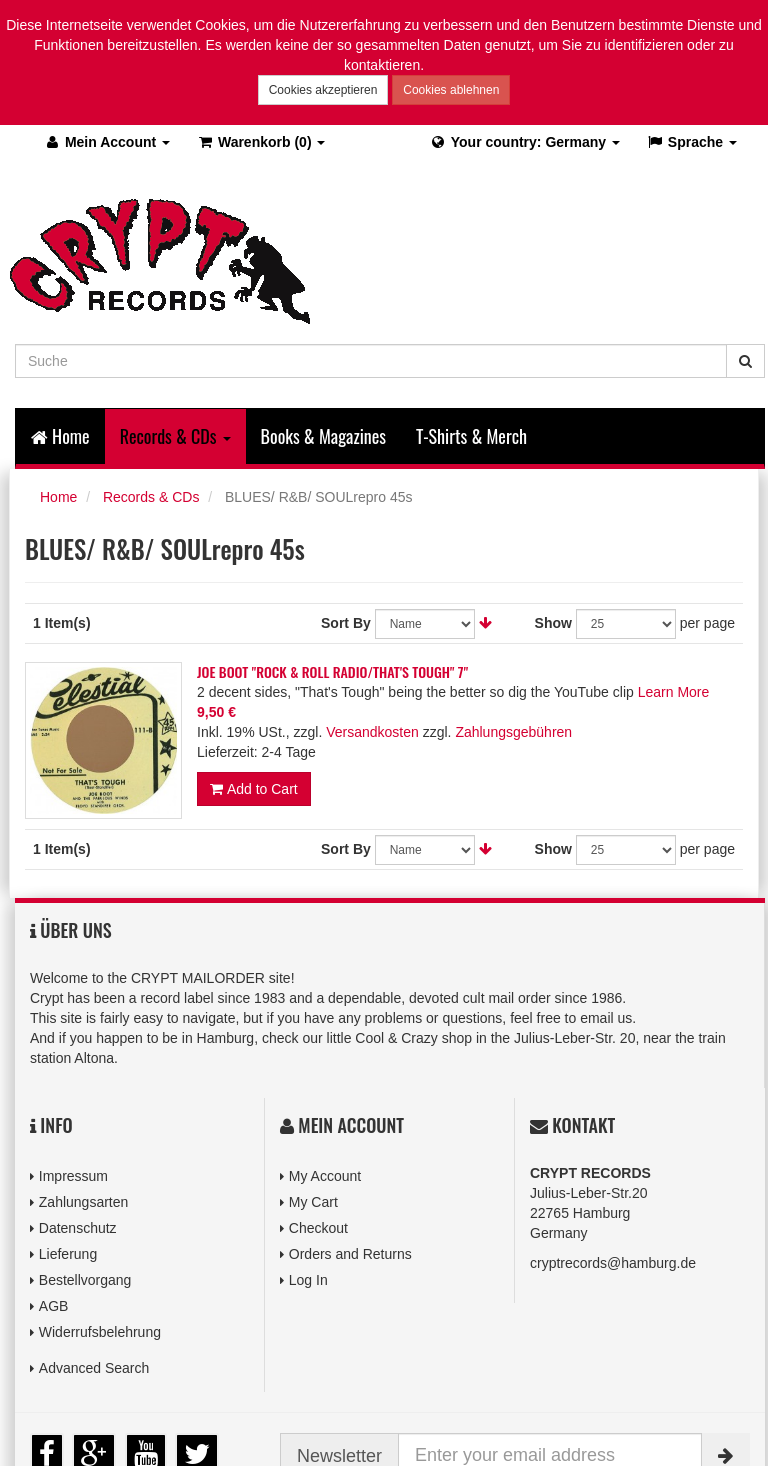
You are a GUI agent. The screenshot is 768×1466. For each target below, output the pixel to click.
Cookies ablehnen (451, 90)
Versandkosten (372, 732)
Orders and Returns (350, 1254)
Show (553, 623)
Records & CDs (151, 497)
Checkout (318, 1228)
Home (60, 436)
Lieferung (68, 1254)
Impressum (73, 1176)
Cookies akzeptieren (323, 90)
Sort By (346, 623)
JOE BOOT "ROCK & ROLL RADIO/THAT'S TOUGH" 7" (332, 671)
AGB (54, 1306)
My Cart (313, 1202)
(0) (260, 142)
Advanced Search (94, 1368)
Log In (308, 1280)
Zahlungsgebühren (513, 732)
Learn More (674, 692)
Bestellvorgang (85, 1280)
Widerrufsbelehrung (100, 1332)
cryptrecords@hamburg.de (613, 1263)
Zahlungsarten (84, 1202)
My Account (325, 1176)
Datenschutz (78, 1228)
